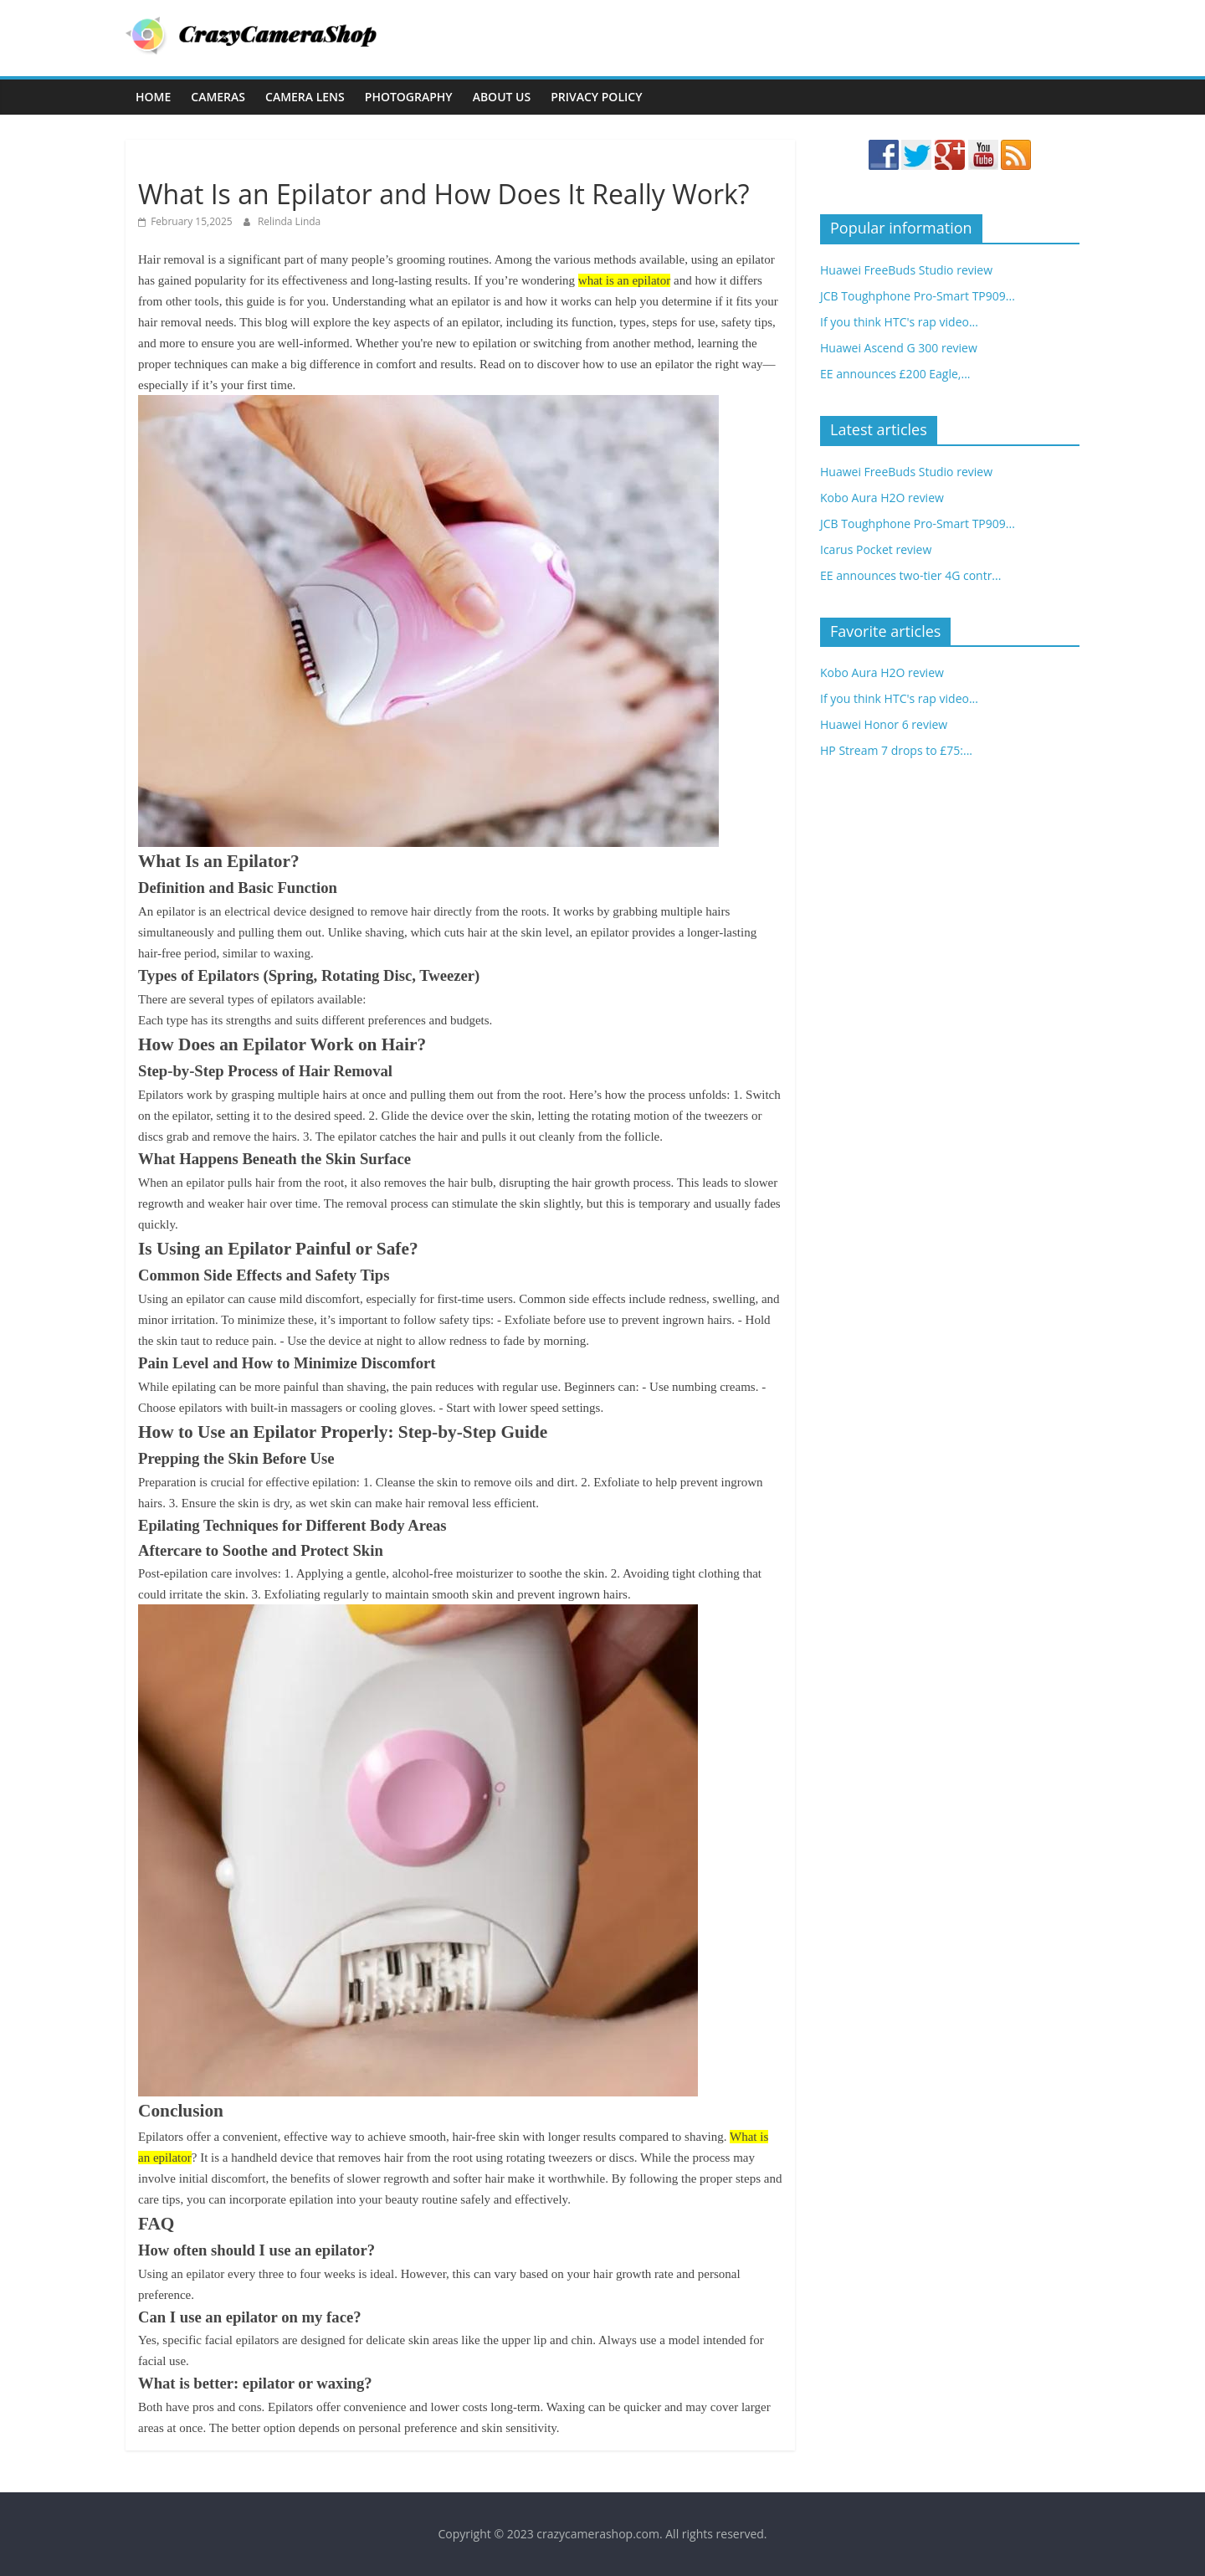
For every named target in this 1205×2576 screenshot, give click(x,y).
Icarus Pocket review (875, 549)
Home (153, 97)
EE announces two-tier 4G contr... (910, 575)
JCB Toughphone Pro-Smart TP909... (917, 296)
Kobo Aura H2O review (882, 497)
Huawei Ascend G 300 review (898, 348)
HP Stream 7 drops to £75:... (896, 750)
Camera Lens (305, 97)
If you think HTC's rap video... (899, 322)
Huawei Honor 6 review (883, 724)
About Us (502, 97)
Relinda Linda (289, 221)
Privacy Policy (596, 97)
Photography (409, 97)
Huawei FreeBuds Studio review (906, 270)
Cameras (218, 97)
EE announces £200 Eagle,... (895, 374)
